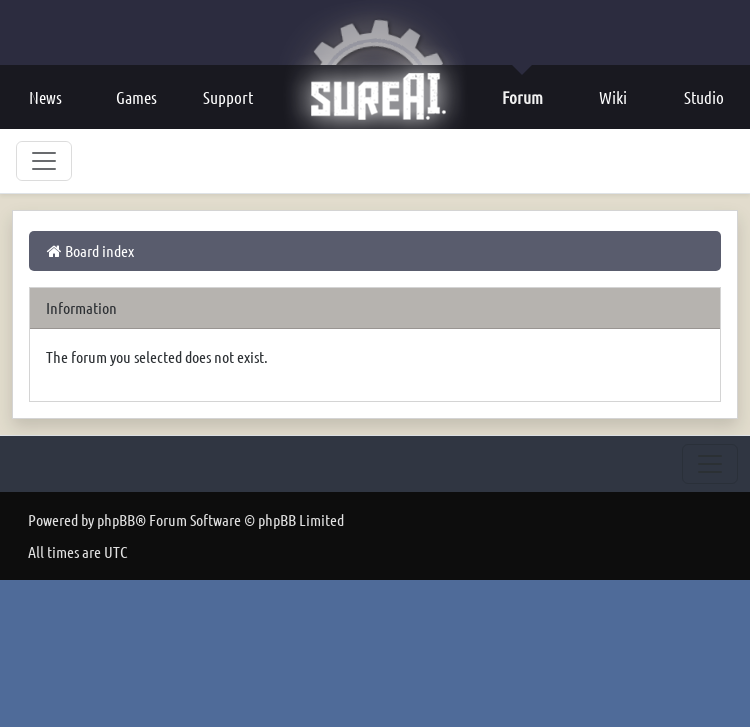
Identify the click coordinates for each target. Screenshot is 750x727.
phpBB (116, 519)
